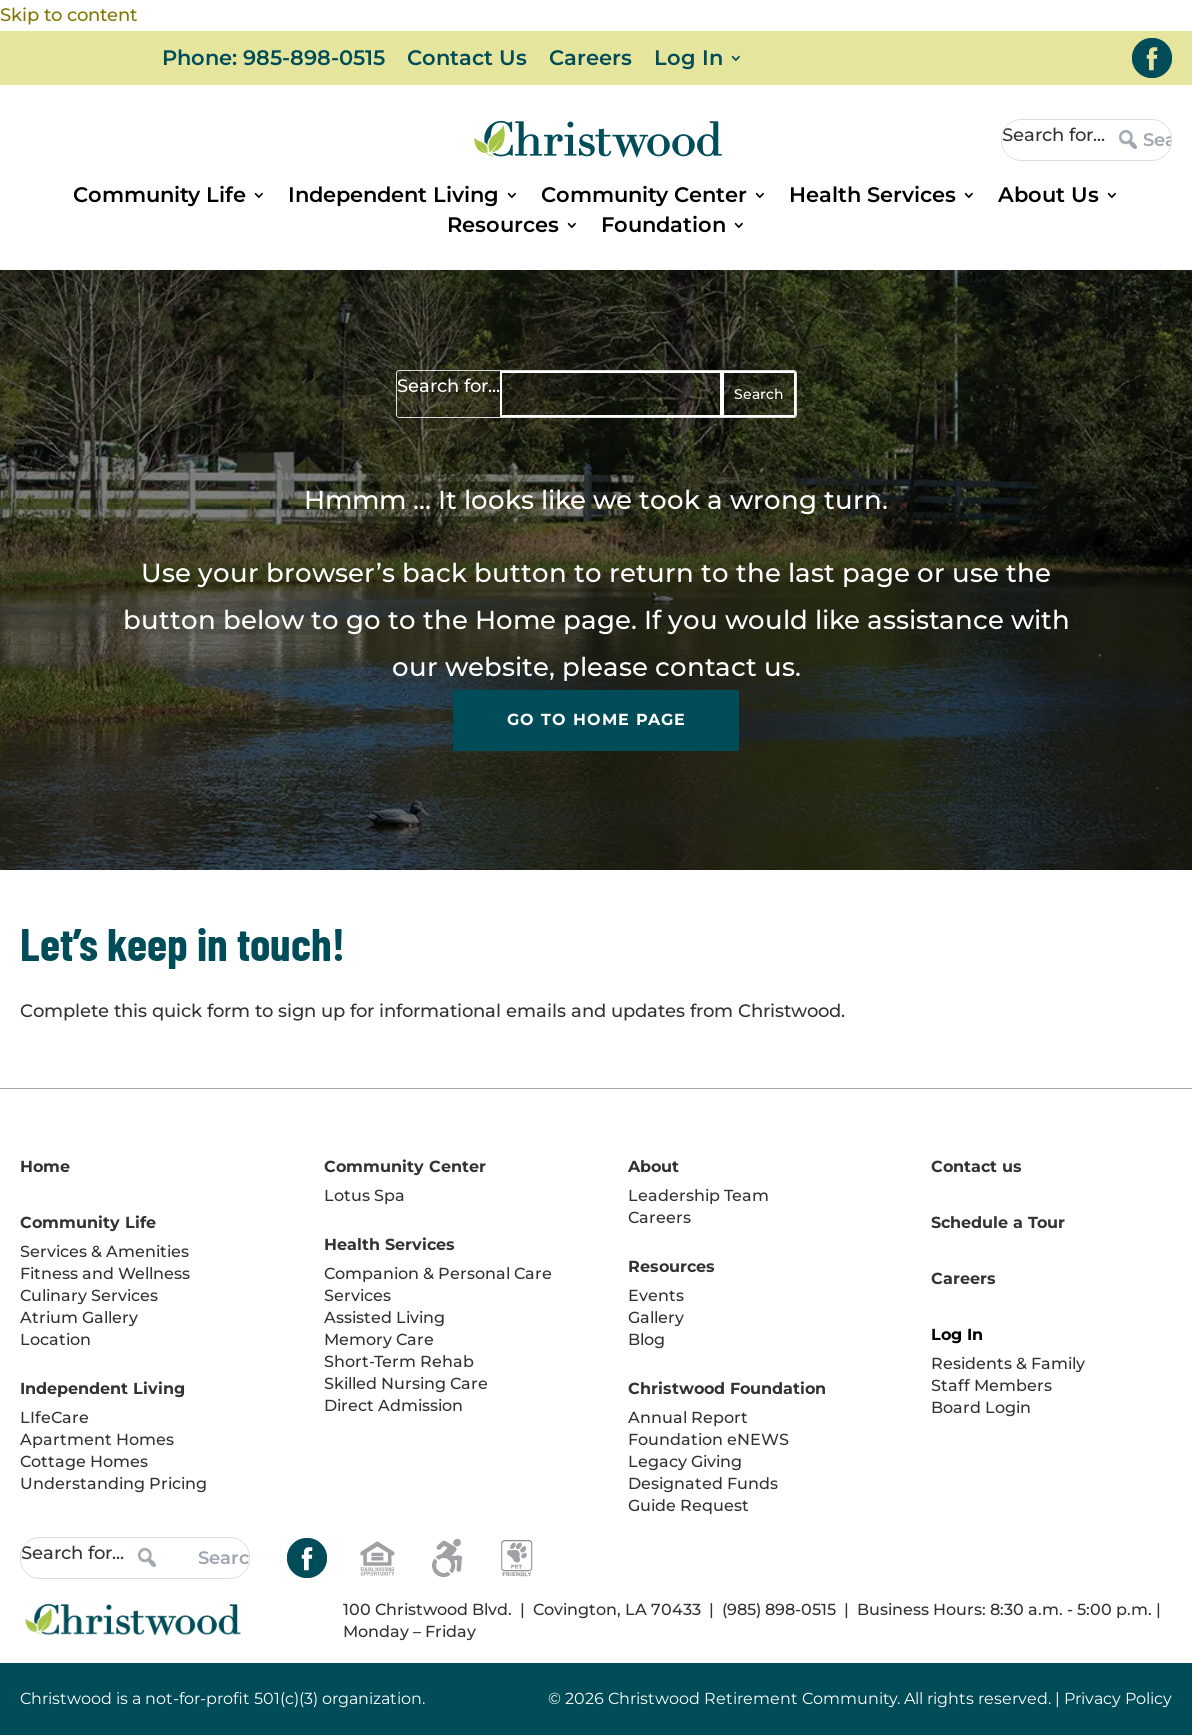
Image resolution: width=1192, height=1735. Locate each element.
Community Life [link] (159, 197)
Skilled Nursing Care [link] (406, 1383)
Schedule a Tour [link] (998, 1222)
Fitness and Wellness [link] (105, 1273)
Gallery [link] (656, 1317)
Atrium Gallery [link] (79, 1317)
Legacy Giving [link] (685, 1461)
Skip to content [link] (68, 15)
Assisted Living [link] (384, 1317)
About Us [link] (1048, 197)
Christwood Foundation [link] (727, 1388)
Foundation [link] (663, 227)
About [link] (653, 1166)
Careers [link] (590, 60)
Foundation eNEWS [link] (708, 1439)
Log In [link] (688, 60)
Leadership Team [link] (698, 1195)
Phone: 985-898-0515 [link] (273, 60)
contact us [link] (725, 667)
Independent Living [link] (393, 197)
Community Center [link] (644, 197)
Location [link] (55, 1339)
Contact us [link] (976, 1166)
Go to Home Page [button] (596, 720)
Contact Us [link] (467, 60)
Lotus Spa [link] (364, 1195)
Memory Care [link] (379, 1339)
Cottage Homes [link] (84, 1461)
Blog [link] (646, 1339)
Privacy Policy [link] (1118, 1698)
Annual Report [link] (688, 1417)
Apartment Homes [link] (97, 1439)
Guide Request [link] (688, 1505)
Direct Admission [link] (393, 1405)
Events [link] (656, 1295)
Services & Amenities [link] (104, 1251)
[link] (1152, 58)
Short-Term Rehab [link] (399, 1361)
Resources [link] (503, 227)
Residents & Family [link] (1008, 1363)
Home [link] (515, 620)
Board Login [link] (981, 1407)
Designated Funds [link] (703, 1483)
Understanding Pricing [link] (113, 1483)
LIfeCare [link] (54, 1417)
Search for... (1053, 135)
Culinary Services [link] (89, 1295)
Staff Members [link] (991, 1385)
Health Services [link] (872, 197)
